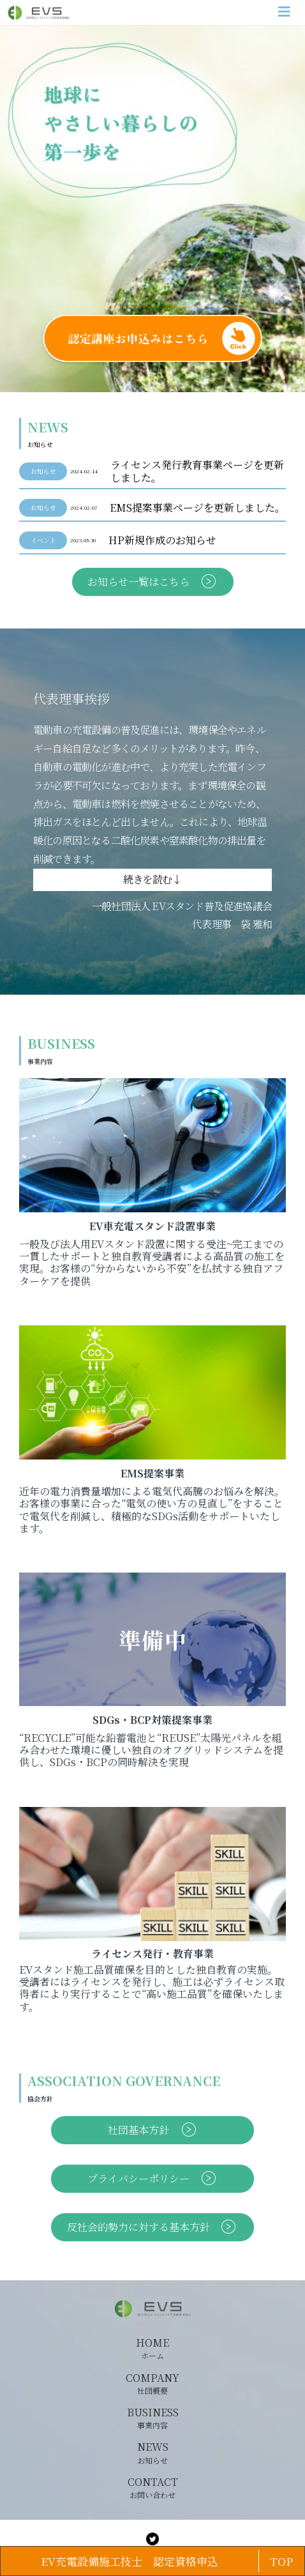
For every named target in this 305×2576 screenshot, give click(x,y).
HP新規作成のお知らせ (162, 540)
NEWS (152, 2453)
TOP (281, 2561)
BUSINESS (153, 2418)
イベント (43, 540)
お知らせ (43, 471)
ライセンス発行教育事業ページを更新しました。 (197, 471)
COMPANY (152, 2384)
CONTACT (153, 2488)
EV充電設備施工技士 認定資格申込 (129, 2561)
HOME (152, 2348)
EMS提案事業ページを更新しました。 (197, 507)
